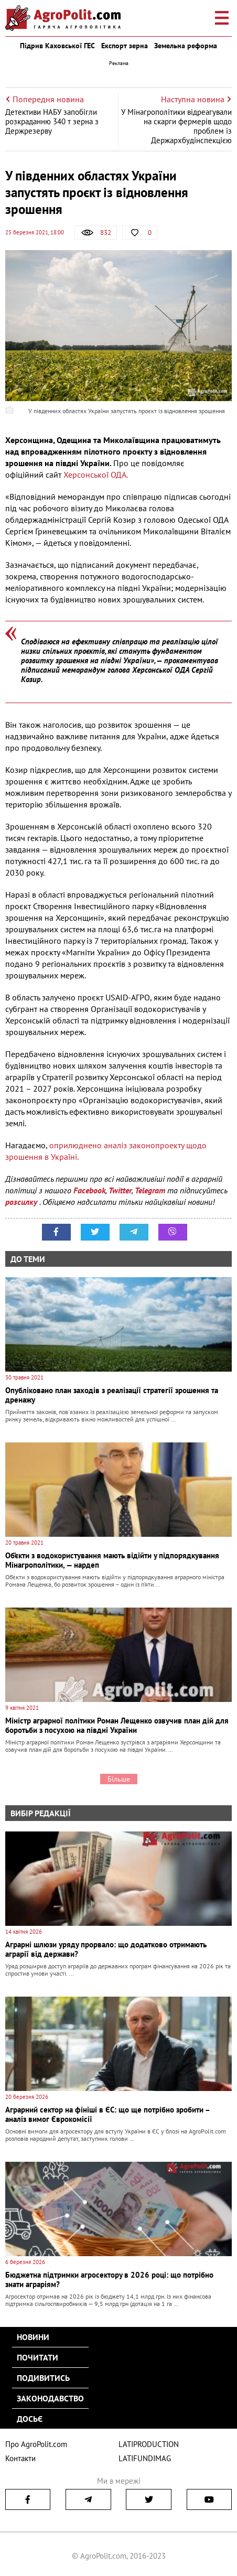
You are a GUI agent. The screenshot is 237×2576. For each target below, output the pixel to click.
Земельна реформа (185, 45)
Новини (33, 2337)
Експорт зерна (124, 45)
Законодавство (50, 2398)
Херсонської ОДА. (96, 474)
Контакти (20, 2458)
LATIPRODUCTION (148, 2444)
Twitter (120, 1190)
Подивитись (43, 2378)
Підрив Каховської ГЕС (57, 45)
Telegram (150, 1190)
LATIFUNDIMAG (144, 2458)
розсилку (22, 1202)
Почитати (37, 2357)
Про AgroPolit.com (36, 2444)
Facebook (89, 1190)
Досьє (29, 2418)
